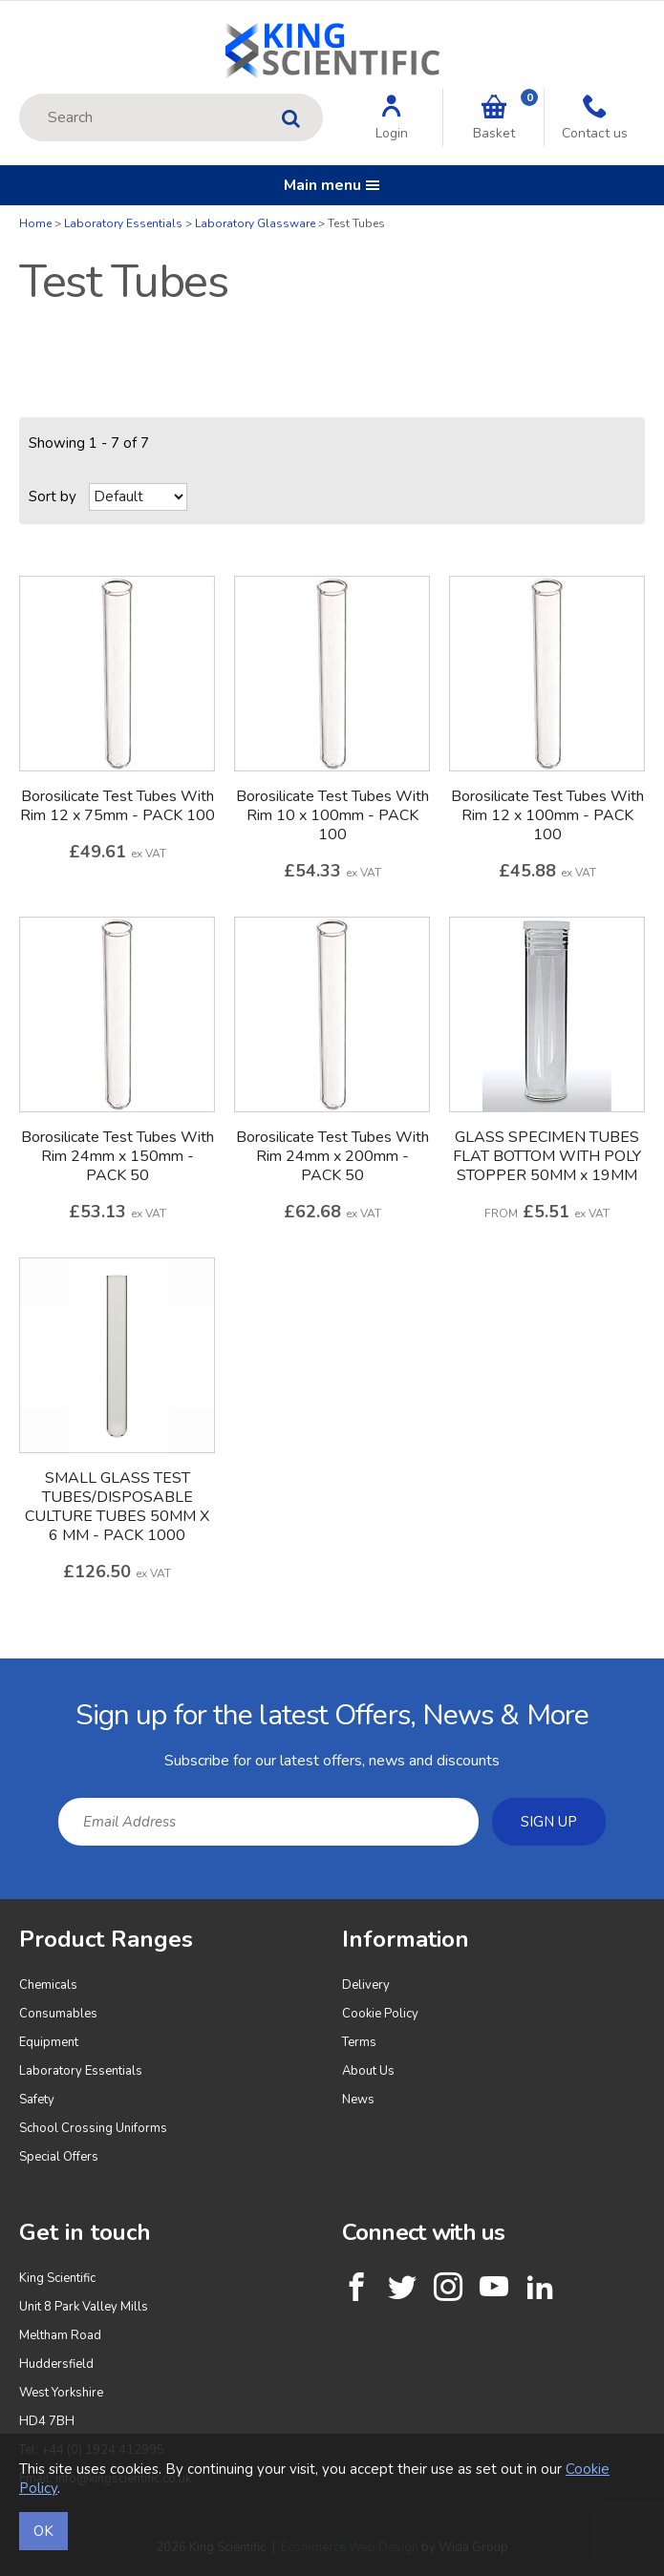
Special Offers (58, 2156)
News (358, 2099)
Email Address (0, 1673)
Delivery (366, 1985)
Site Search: (19, 94)
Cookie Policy (380, 2013)
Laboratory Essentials (123, 223)
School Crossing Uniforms (93, 2128)
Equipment (48, 2042)
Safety (36, 2099)
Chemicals (48, 1985)
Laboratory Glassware (255, 223)
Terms (359, 2042)
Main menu (332, 185)
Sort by (52, 496)
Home (35, 223)
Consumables (58, 2013)
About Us (368, 2071)
